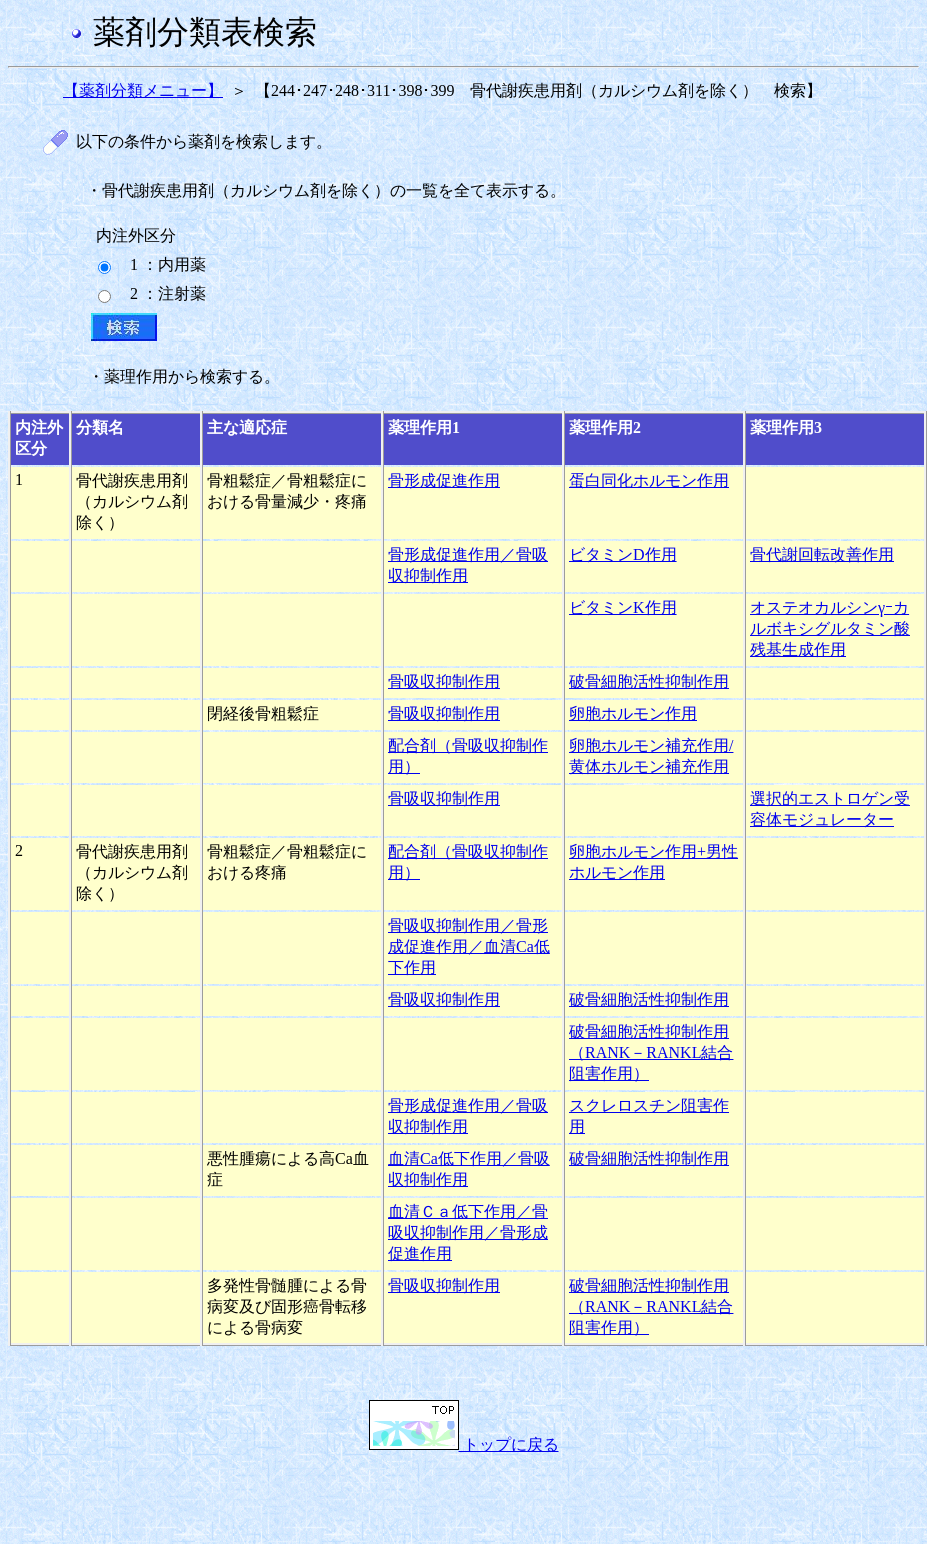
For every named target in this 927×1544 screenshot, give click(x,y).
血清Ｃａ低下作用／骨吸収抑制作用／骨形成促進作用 (468, 1232)
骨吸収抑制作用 (444, 681)
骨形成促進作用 (444, 480)
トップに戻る (464, 1444)
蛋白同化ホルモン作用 (649, 480)
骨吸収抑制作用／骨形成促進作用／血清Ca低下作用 (469, 946)
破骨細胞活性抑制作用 (649, 681)
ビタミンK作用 (623, 607)
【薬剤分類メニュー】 (143, 90)
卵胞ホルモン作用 (633, 713)
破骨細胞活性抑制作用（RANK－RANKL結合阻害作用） (651, 1052)
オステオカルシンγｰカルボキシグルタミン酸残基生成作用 (830, 628)
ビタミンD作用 (623, 554)
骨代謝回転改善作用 (822, 554)
